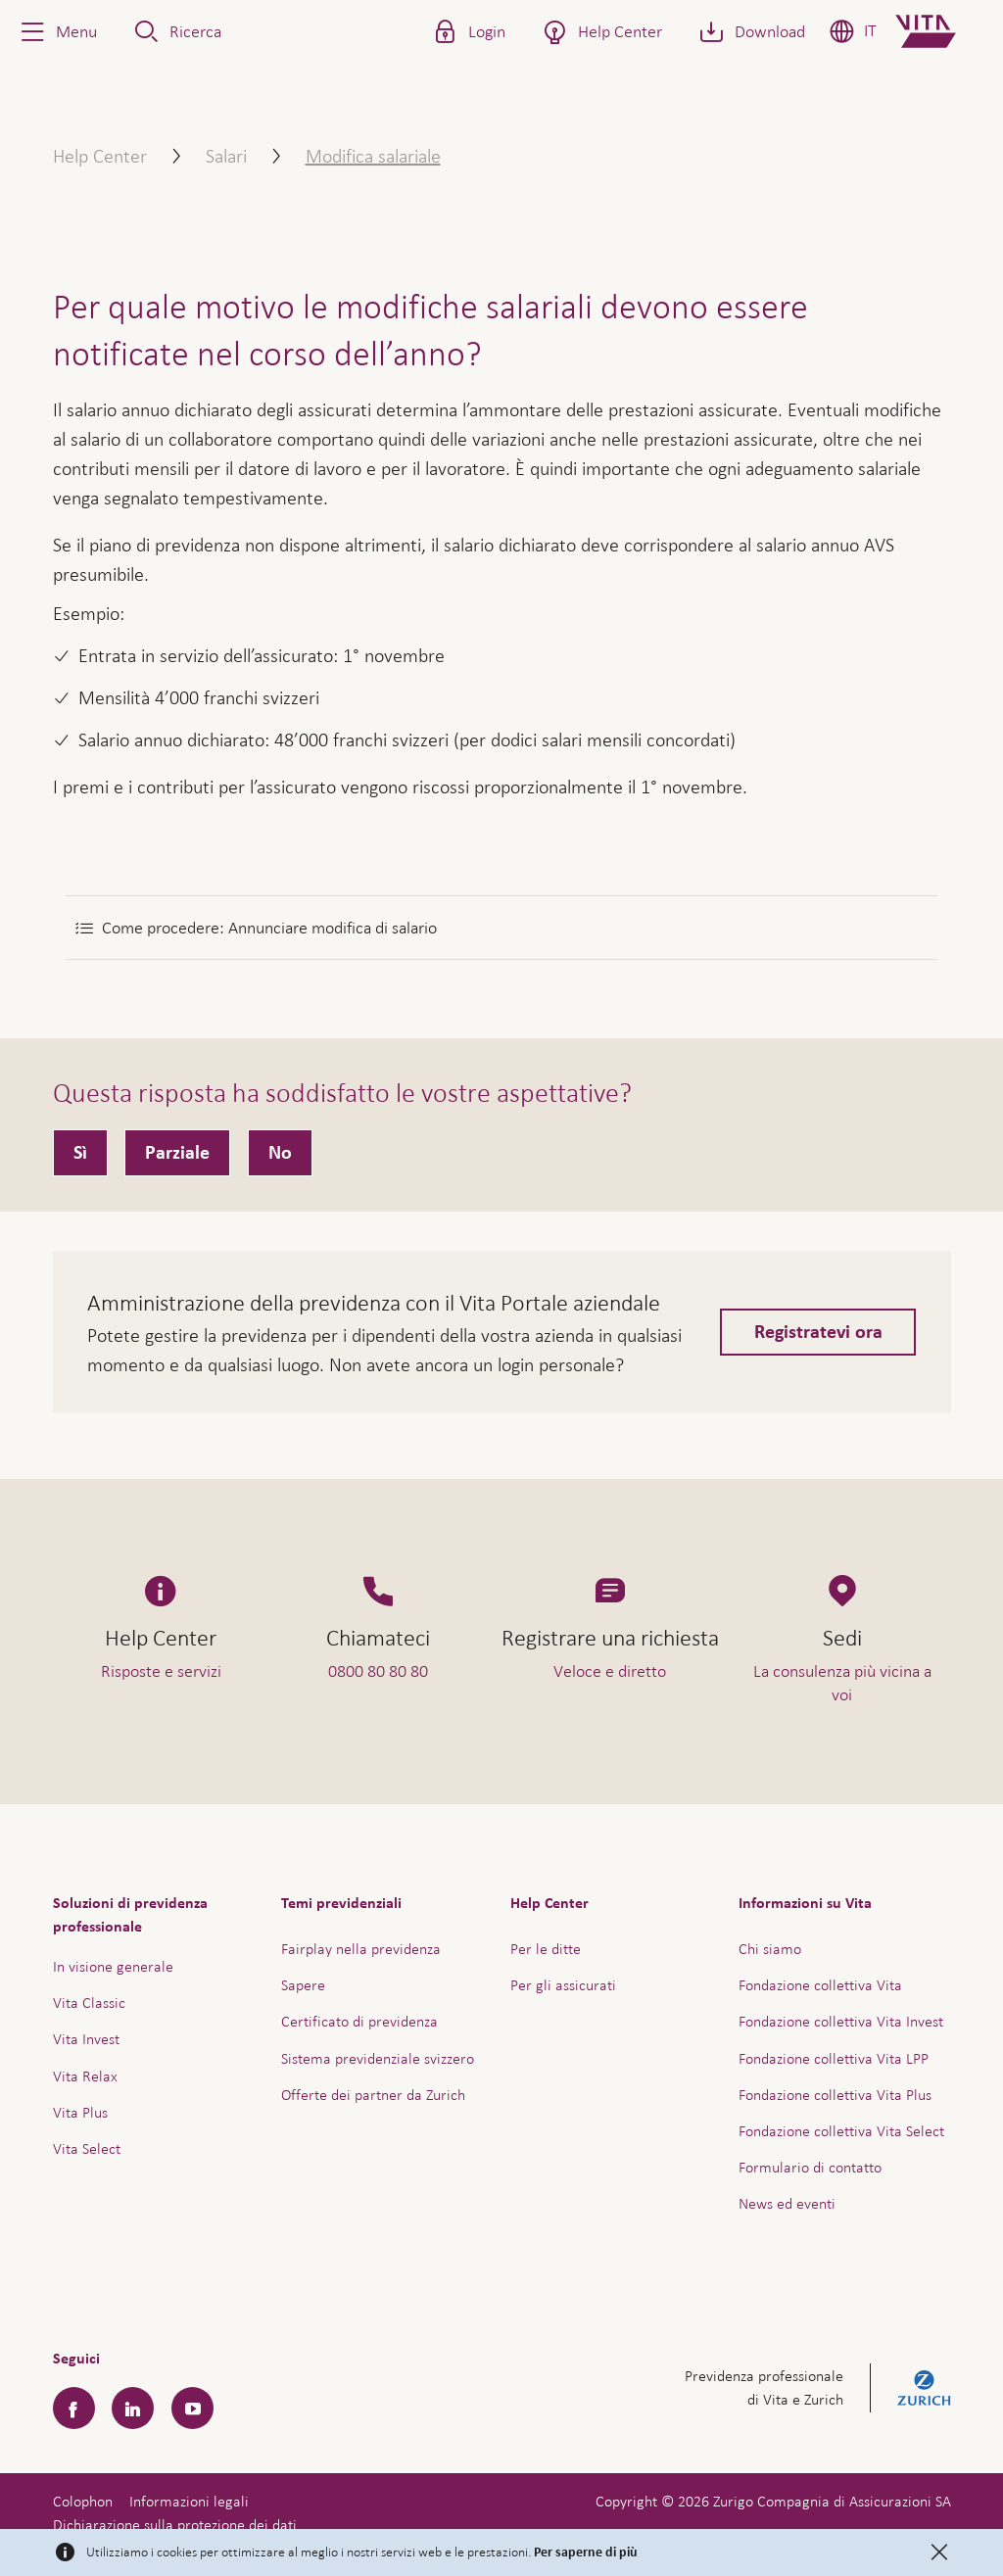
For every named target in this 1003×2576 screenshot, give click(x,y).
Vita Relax (85, 2076)
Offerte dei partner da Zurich (373, 2094)
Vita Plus (80, 2112)
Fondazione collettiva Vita (820, 1985)
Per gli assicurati (563, 1985)
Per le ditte (545, 1948)
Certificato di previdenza (359, 2021)
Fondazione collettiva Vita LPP (834, 2058)
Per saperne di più (586, 2552)
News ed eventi (787, 2203)
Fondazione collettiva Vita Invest (841, 2021)
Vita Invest (86, 2038)
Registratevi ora (818, 1332)
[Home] (942, 31)
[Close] (939, 2552)
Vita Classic (89, 2002)
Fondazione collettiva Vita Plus (835, 2094)
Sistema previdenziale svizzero (377, 2058)
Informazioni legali (189, 2501)
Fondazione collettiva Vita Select (841, 2131)
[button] (57, 31)
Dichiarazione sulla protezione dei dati (175, 2524)
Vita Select (86, 2148)
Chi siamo (770, 1948)
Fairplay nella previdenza (361, 1948)
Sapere (303, 1985)
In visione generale (113, 1966)
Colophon (83, 2501)
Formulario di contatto (810, 2167)
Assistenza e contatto (840, 2513)
